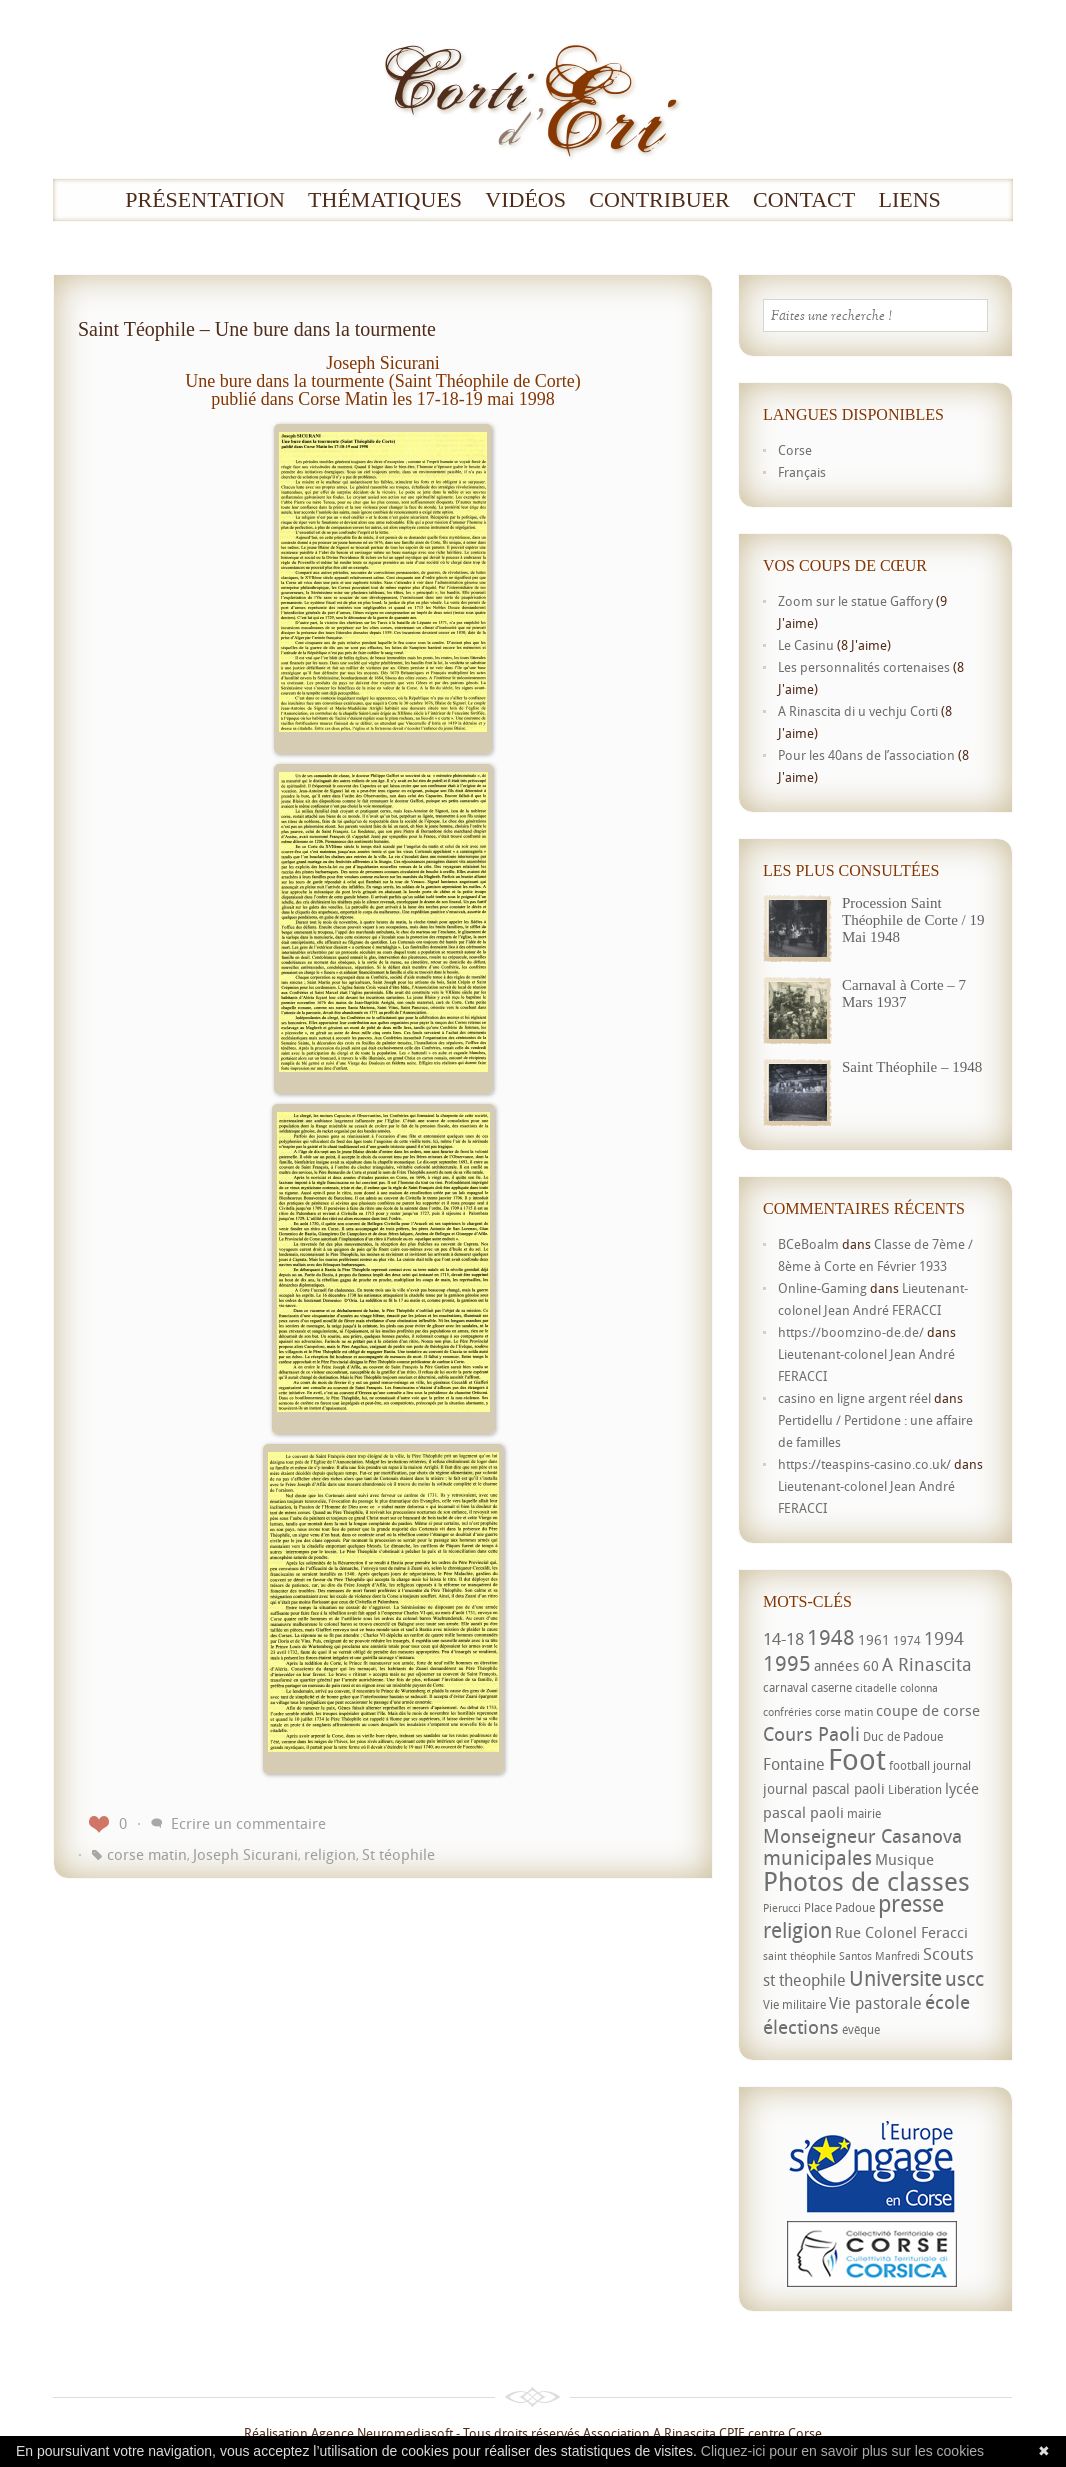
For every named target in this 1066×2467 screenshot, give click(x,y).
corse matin (147, 1854)
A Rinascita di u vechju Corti (858, 711)
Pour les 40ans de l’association (866, 755)
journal (952, 1765)
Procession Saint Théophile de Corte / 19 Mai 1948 (913, 920)
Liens (909, 200)
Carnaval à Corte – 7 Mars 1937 (904, 993)
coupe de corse (928, 1710)
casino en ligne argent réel (854, 1398)
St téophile (398, 1854)
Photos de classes (866, 1881)
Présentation (205, 200)
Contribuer (659, 200)
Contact (804, 200)
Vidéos (525, 200)
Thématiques (385, 200)
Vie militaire (794, 2004)
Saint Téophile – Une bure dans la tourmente (257, 329)
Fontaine (794, 1764)
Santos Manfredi (879, 1956)
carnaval (785, 1687)
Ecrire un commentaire (248, 1823)
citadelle (876, 1688)
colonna (919, 1688)
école (947, 2002)
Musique (904, 1859)
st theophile (804, 1980)
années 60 (846, 1665)
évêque (861, 2029)
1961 (874, 1639)
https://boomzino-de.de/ (851, 1332)
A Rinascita (927, 1664)
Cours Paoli (811, 1733)
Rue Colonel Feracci (901, 1932)
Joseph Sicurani (245, 1854)
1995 (787, 1663)
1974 (907, 1640)
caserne (831, 1687)
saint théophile (799, 1956)
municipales (817, 1857)
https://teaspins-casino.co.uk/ (864, 1464)
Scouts (948, 1953)
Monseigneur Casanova (862, 1835)
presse (911, 1903)
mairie (864, 1813)
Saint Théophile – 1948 (912, 1067)
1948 (831, 1637)
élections (801, 2027)
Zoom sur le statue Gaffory (855, 601)
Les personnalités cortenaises (864, 667)
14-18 (783, 1638)
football (909, 1765)
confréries (787, 1712)
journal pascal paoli (824, 1788)
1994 (944, 1638)
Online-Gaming (822, 1288)
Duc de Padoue (903, 1736)
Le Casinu (806, 645)
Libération (915, 1789)
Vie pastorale (875, 2003)
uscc (964, 1978)
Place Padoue (839, 1907)
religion (330, 1854)
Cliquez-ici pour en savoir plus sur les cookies (842, 2451)
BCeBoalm (808, 1244)
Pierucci (782, 1908)
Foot (857, 1759)
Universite (895, 1978)
